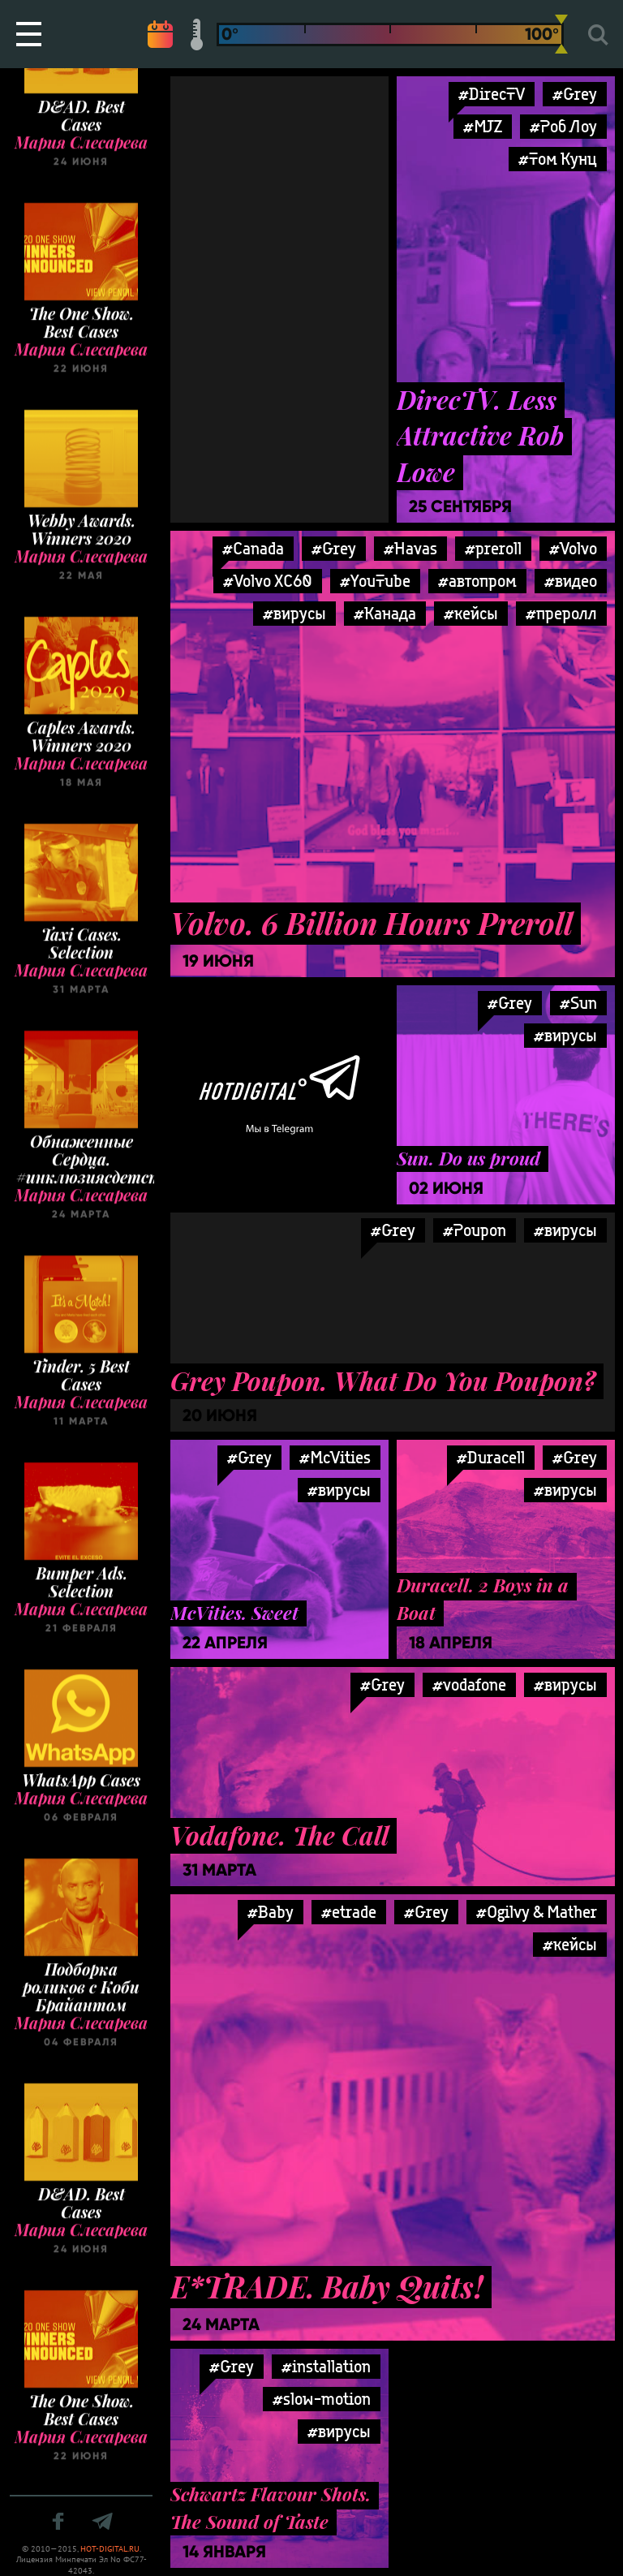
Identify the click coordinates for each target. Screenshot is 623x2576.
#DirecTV (491, 94)
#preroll (493, 548)
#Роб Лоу (563, 126)
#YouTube (375, 581)
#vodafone (469, 1684)
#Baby (270, 1912)
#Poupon (474, 1230)
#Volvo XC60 (267, 581)
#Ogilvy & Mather (536, 1912)
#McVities (335, 1457)
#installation (326, 2366)
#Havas (410, 548)
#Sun (578, 1003)
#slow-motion (322, 2399)
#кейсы (471, 613)
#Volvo (573, 548)
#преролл (561, 613)
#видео (570, 581)
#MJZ (482, 126)
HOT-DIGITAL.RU (110, 2549)
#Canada (253, 548)
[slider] (561, 34)
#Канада (385, 613)
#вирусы (294, 613)
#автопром (477, 581)
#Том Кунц (557, 159)
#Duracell (491, 1457)
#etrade (348, 1912)
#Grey (334, 548)
